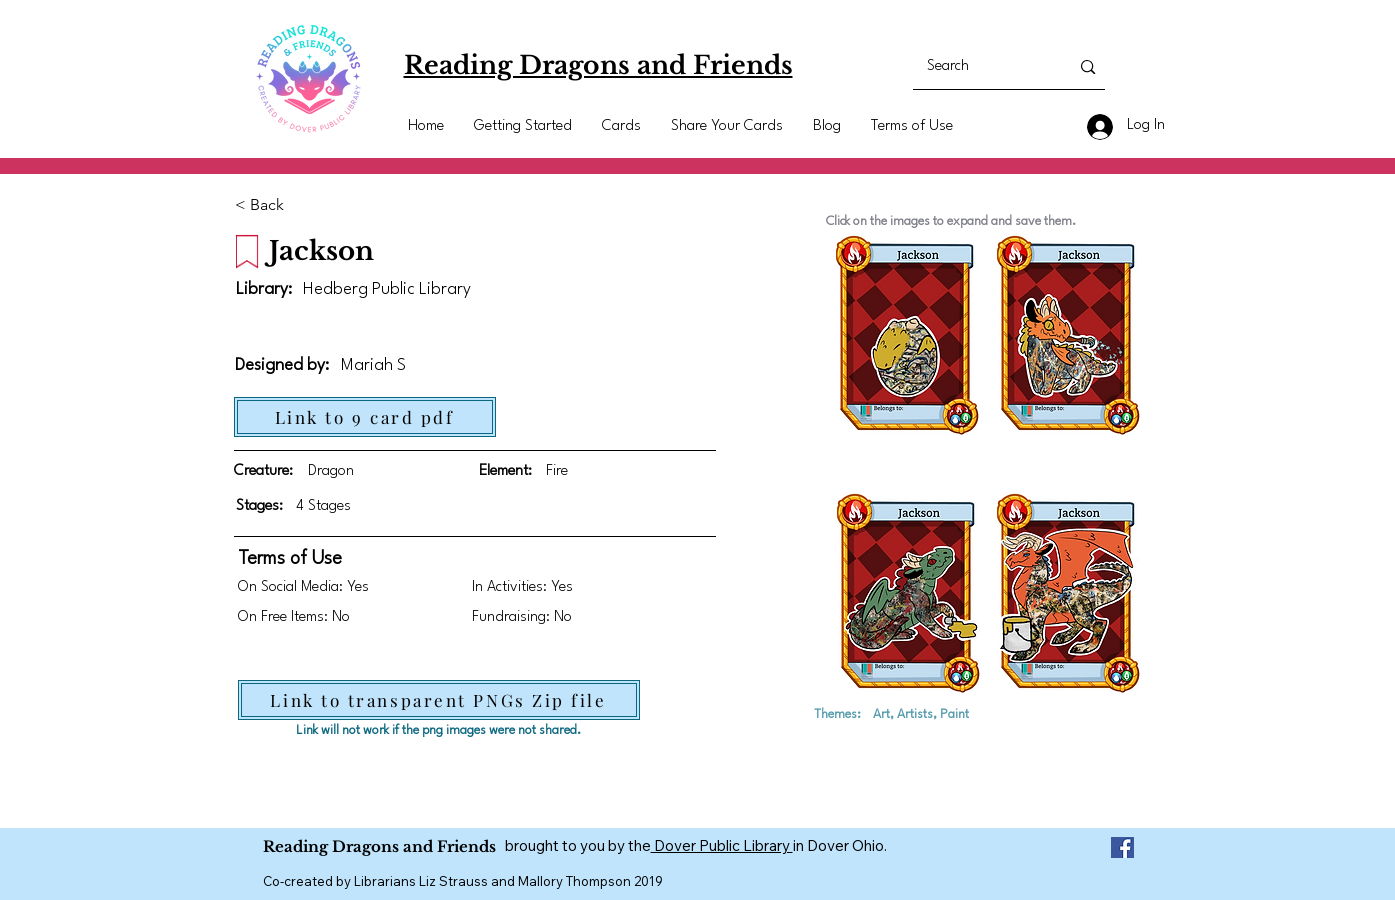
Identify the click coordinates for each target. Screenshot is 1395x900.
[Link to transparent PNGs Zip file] (439, 700)
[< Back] (268, 205)
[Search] (983, 67)
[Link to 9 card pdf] (365, 417)
